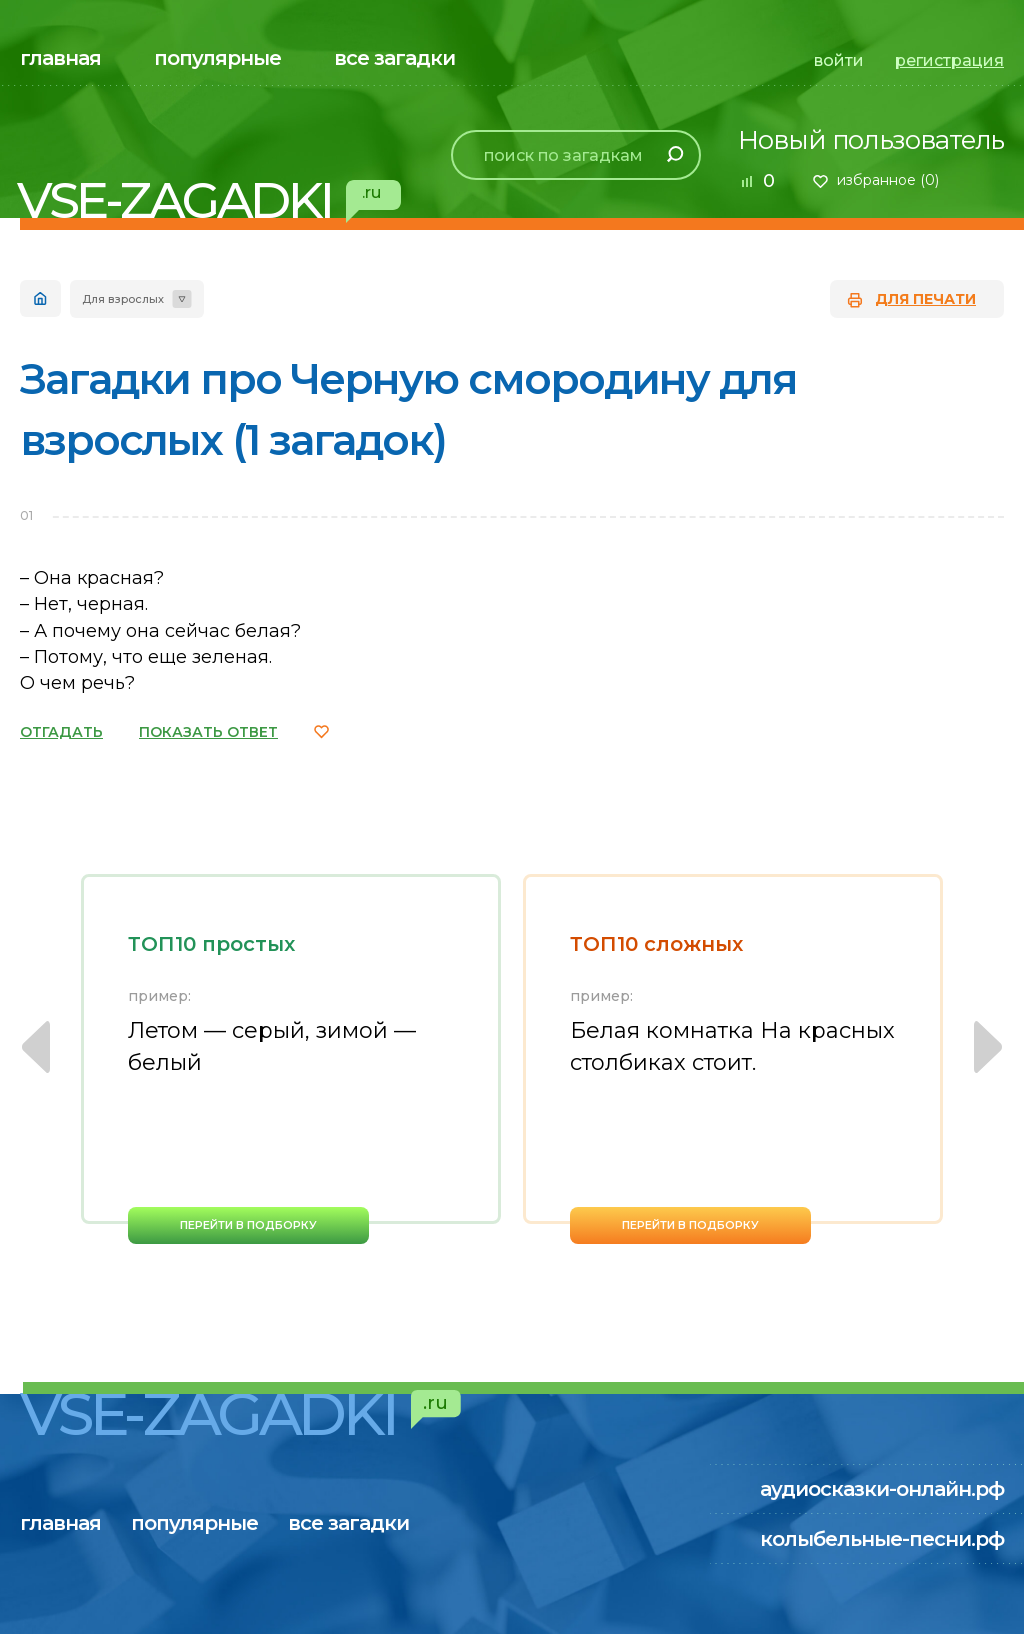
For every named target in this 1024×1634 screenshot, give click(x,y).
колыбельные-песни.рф (882, 1539)
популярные (217, 58)
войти (839, 60)
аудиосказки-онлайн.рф (882, 1489)
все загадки (394, 58)
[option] (291, 1059)
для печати (925, 299)
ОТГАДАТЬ (61, 732)
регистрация (949, 60)
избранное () (888, 180)
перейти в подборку (248, 1225)
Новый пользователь (871, 140)
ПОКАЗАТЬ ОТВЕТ (208, 732)
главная (60, 58)
